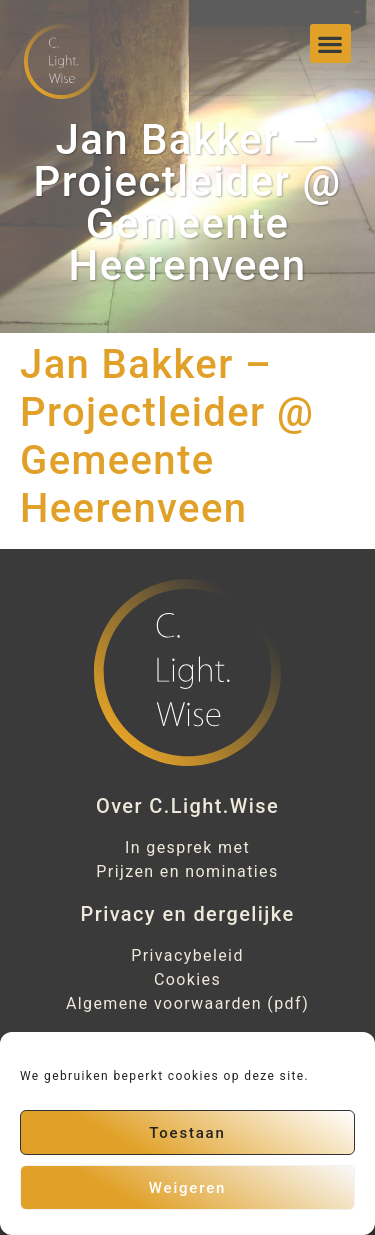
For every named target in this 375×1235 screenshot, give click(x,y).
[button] (330, 43)
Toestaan (187, 1133)
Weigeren (187, 1188)
